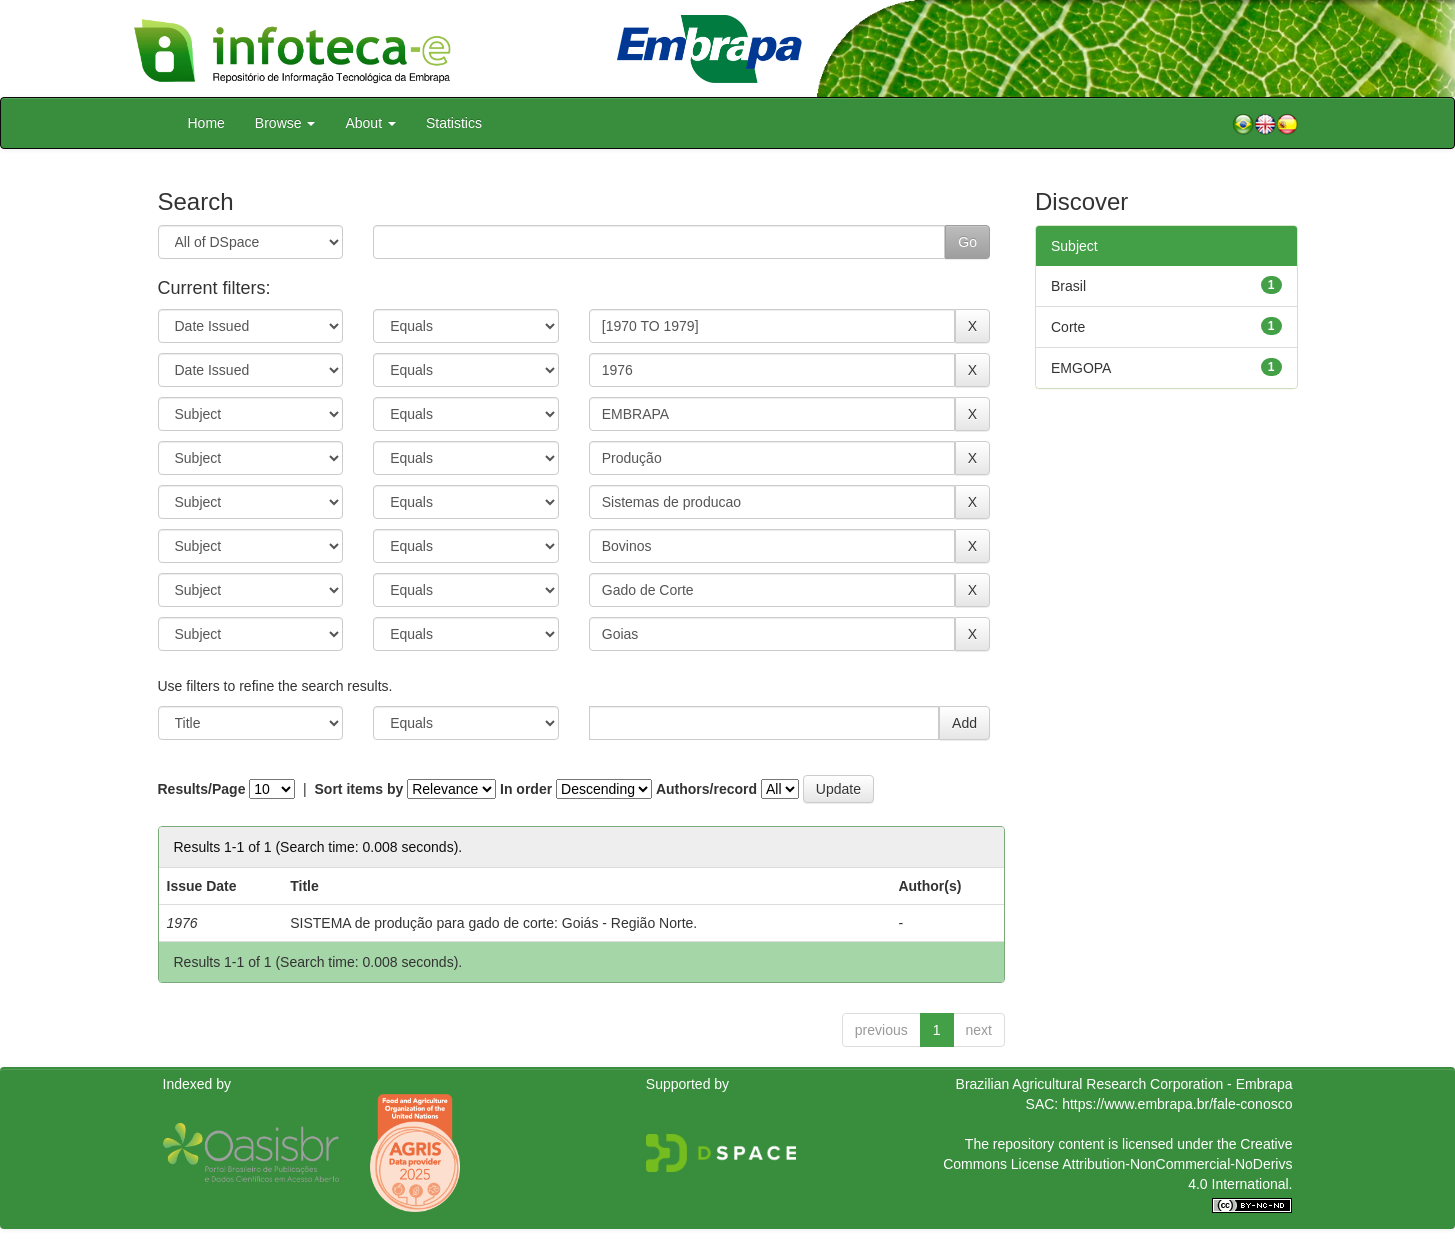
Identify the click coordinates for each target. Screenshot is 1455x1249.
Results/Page (202, 789)
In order (526, 789)
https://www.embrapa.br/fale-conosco (1177, 1104)
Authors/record (706, 789)
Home (206, 123)
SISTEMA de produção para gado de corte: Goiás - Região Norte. (493, 923)
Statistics (454, 123)
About (370, 123)
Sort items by (359, 789)
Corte (1068, 327)
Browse (285, 123)
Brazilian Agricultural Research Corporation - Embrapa (1124, 1084)
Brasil (1068, 286)
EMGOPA (1081, 368)
